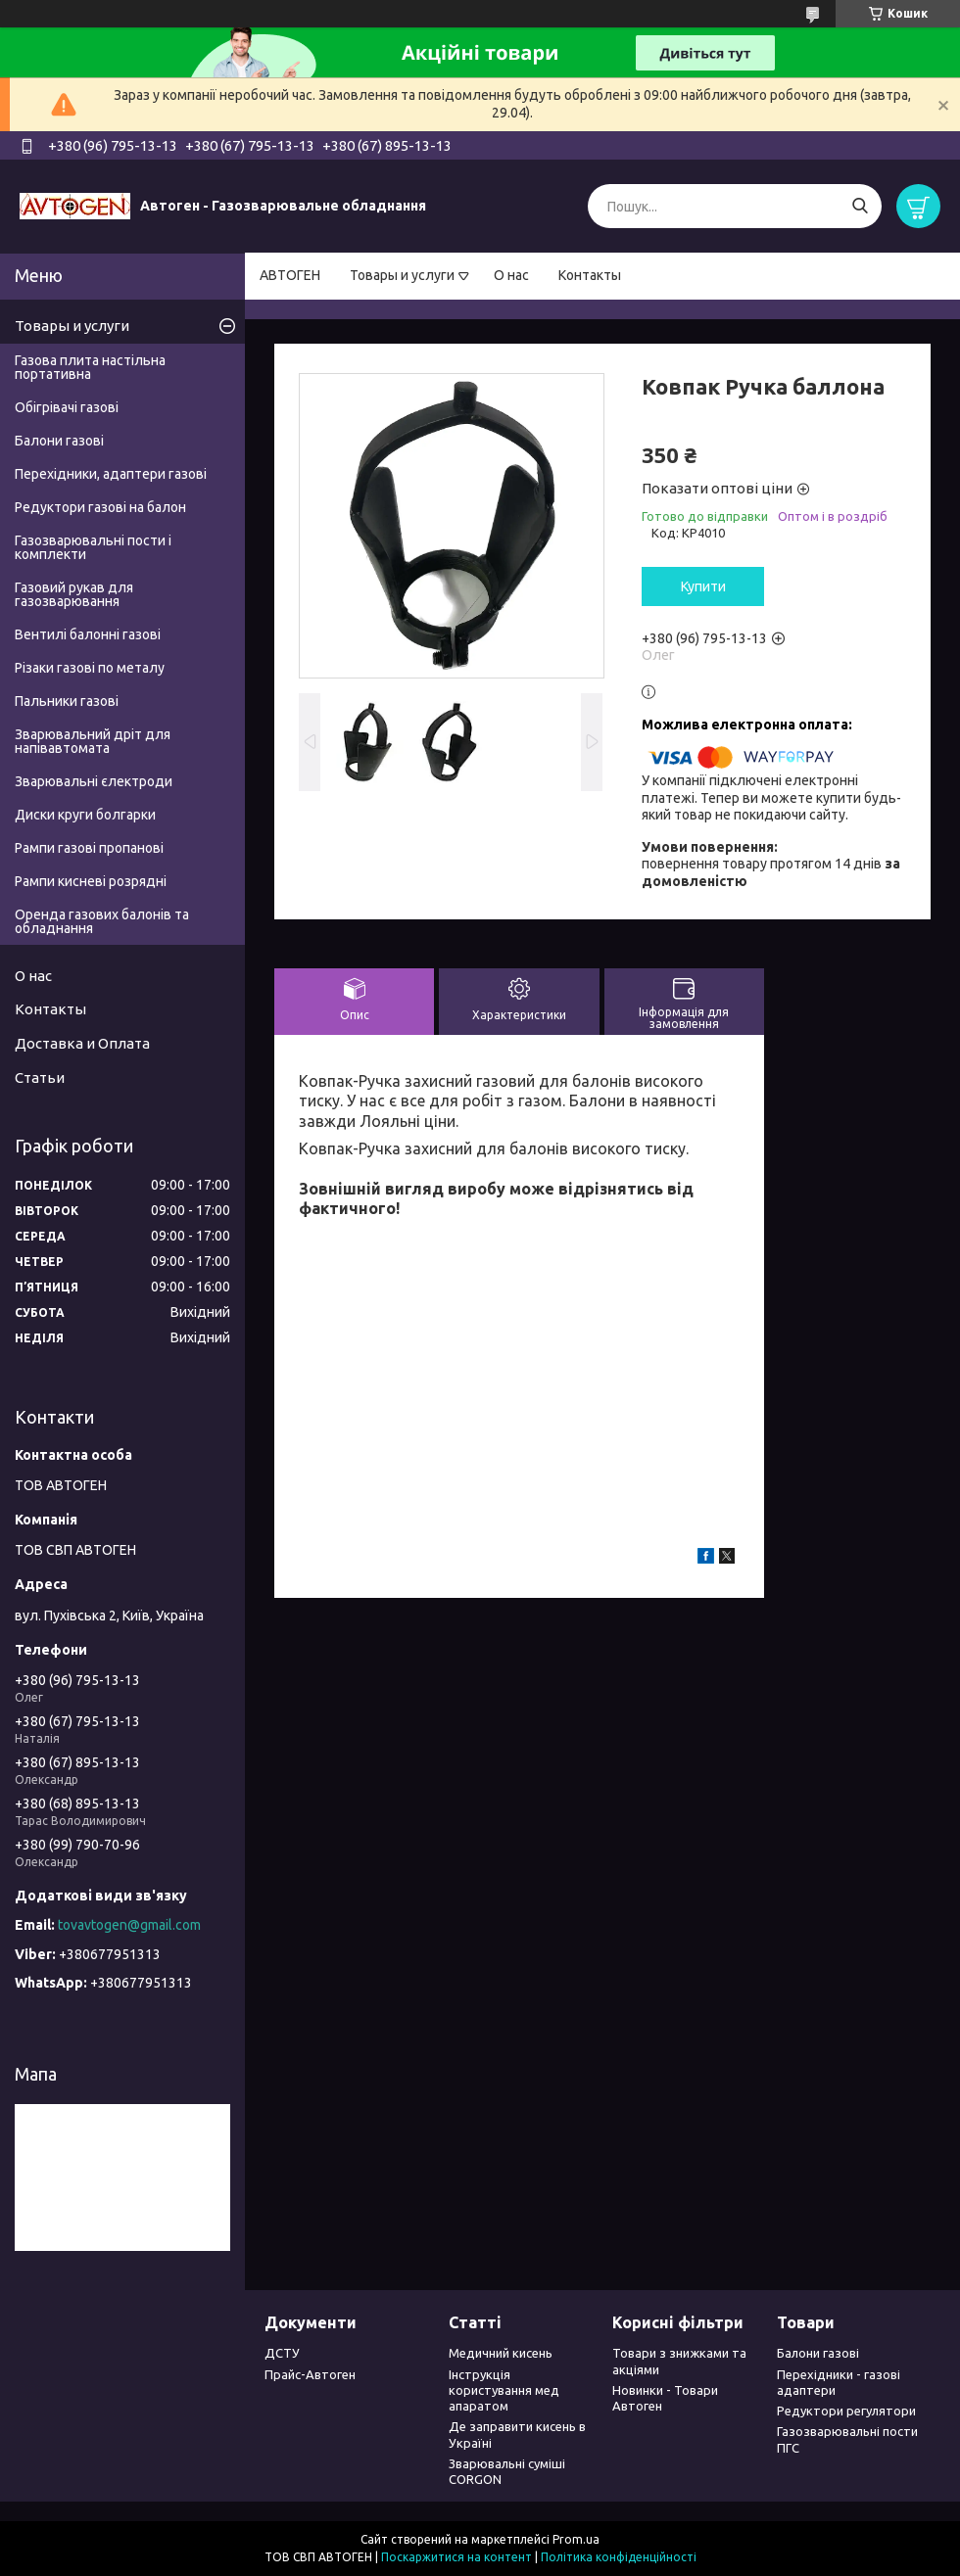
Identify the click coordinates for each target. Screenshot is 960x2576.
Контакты (589, 275)
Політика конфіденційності (618, 2557)
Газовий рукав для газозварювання (74, 594)
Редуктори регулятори (846, 2410)
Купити (703, 586)
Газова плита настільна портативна (90, 367)
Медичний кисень (500, 2353)
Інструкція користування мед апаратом (504, 2390)
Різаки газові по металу (90, 668)
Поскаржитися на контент (456, 2557)
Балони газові (59, 440)
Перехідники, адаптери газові (111, 474)
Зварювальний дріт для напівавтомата (92, 741)
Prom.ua (576, 2539)
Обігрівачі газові (67, 407)
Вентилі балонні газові (88, 634)
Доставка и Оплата (82, 1043)
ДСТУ (282, 2353)
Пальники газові (67, 701)
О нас (511, 275)
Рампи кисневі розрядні (91, 881)
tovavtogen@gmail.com (129, 1925)
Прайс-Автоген (310, 2374)
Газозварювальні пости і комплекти (93, 547)
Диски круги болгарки (85, 814)
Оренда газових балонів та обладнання (102, 921)
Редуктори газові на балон (100, 507)
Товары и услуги (402, 275)
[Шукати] (860, 206)
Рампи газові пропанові (89, 848)
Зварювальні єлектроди (93, 781)
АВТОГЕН (290, 275)
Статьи (40, 1077)
